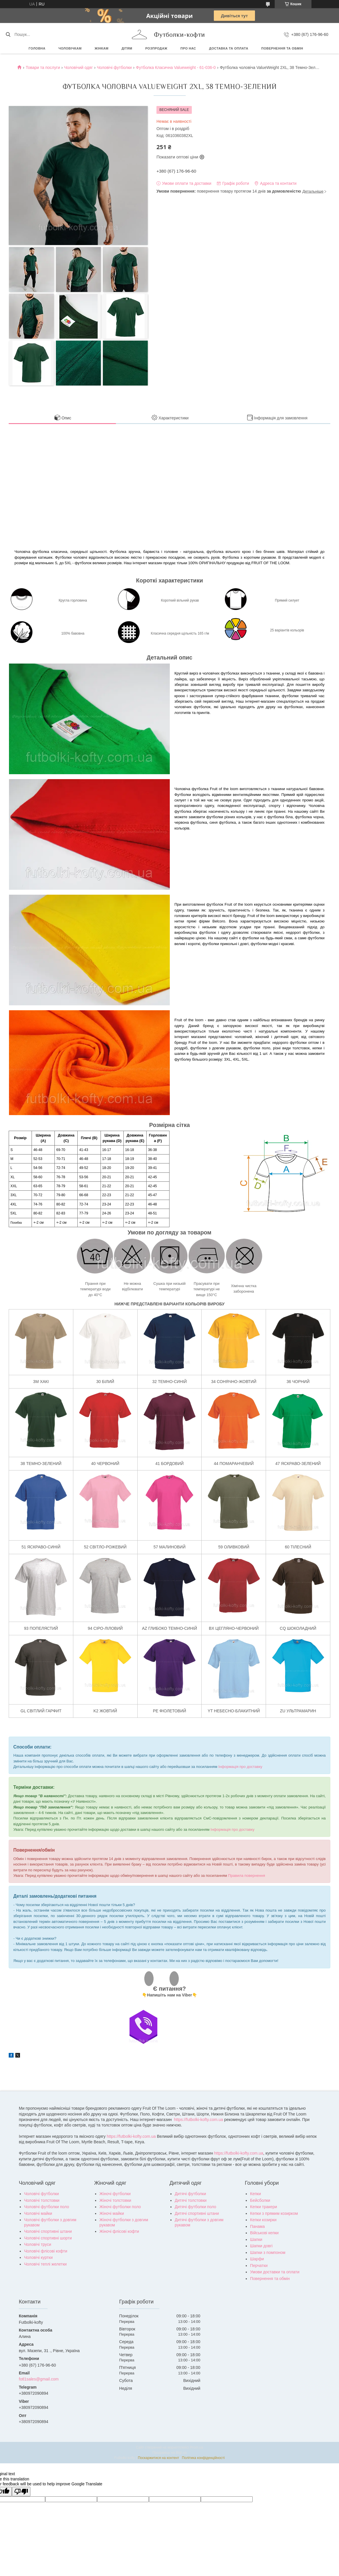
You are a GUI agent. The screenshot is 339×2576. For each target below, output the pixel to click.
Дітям (126, 48)
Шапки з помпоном (267, 2252)
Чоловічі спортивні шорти (48, 2238)
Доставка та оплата (228, 48)
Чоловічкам (70, 48)
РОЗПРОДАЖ (156, 48)
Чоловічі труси (37, 2244)
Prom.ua (196, 2447)
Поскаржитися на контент (158, 2458)
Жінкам (102, 48)
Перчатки (258, 2265)
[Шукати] (7, 34)
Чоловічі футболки (114, 67)
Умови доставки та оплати (274, 2272)
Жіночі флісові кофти (119, 2231)
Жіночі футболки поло (120, 2206)
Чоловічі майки (38, 2213)
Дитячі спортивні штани (197, 2213)
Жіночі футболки (115, 2193)
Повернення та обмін (282, 48)
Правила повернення (246, 1875)
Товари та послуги (43, 67)
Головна (37, 48)
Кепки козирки (263, 2219)
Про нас (188, 48)
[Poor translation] (21, 2491)
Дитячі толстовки (191, 2200)
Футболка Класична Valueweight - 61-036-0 (176, 67)
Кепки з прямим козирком (274, 2213)
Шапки (256, 2239)
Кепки (255, 2193)
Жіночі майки (111, 2213)
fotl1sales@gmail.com (39, 2379)
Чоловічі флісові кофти (45, 2251)
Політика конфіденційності (203, 2458)
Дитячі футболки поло (195, 2206)
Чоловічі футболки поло (46, 2206)
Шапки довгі (261, 2246)
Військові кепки (264, 2232)
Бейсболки (260, 2200)
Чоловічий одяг (78, 67)
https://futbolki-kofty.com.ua (198, 2119)
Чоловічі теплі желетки (45, 2264)
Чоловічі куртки (38, 2257)
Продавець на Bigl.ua (169, 2453)
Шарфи (257, 2259)
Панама (257, 2226)
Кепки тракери (263, 2206)
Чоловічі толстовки (41, 2200)
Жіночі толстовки (115, 2200)
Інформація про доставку (240, 1766)
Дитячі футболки (190, 2193)
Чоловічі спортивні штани (48, 2231)
